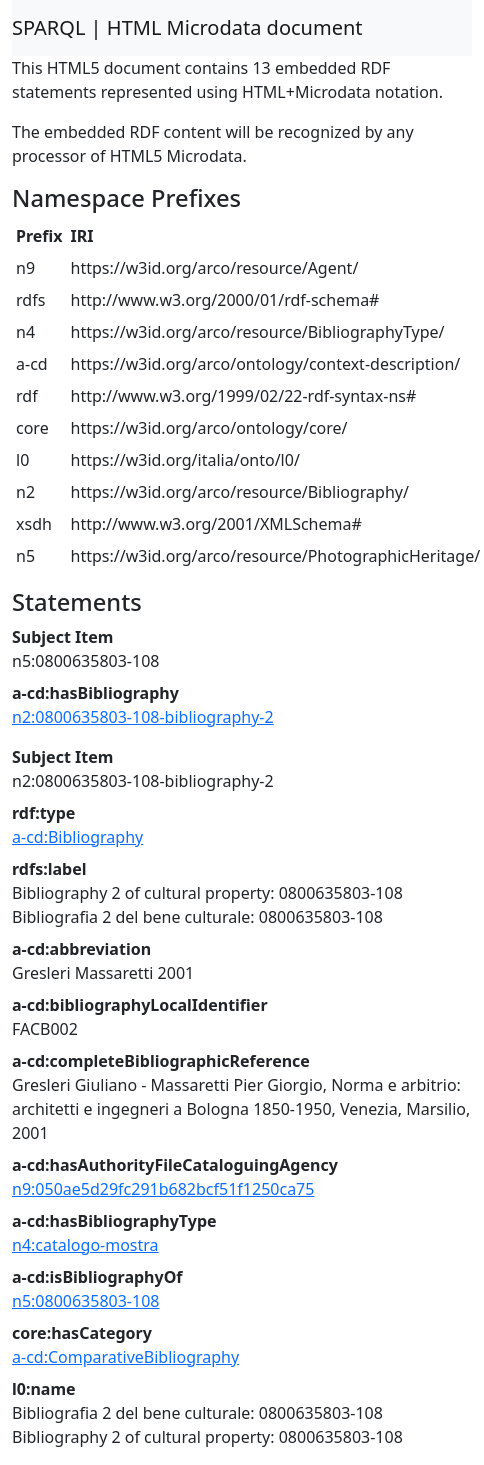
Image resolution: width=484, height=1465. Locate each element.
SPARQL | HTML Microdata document (187, 27)
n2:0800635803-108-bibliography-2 (143, 717)
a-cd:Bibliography (77, 837)
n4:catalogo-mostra (85, 1245)
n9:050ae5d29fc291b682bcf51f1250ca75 (163, 1189)
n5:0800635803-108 (85, 1301)
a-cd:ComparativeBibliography (125, 1357)
